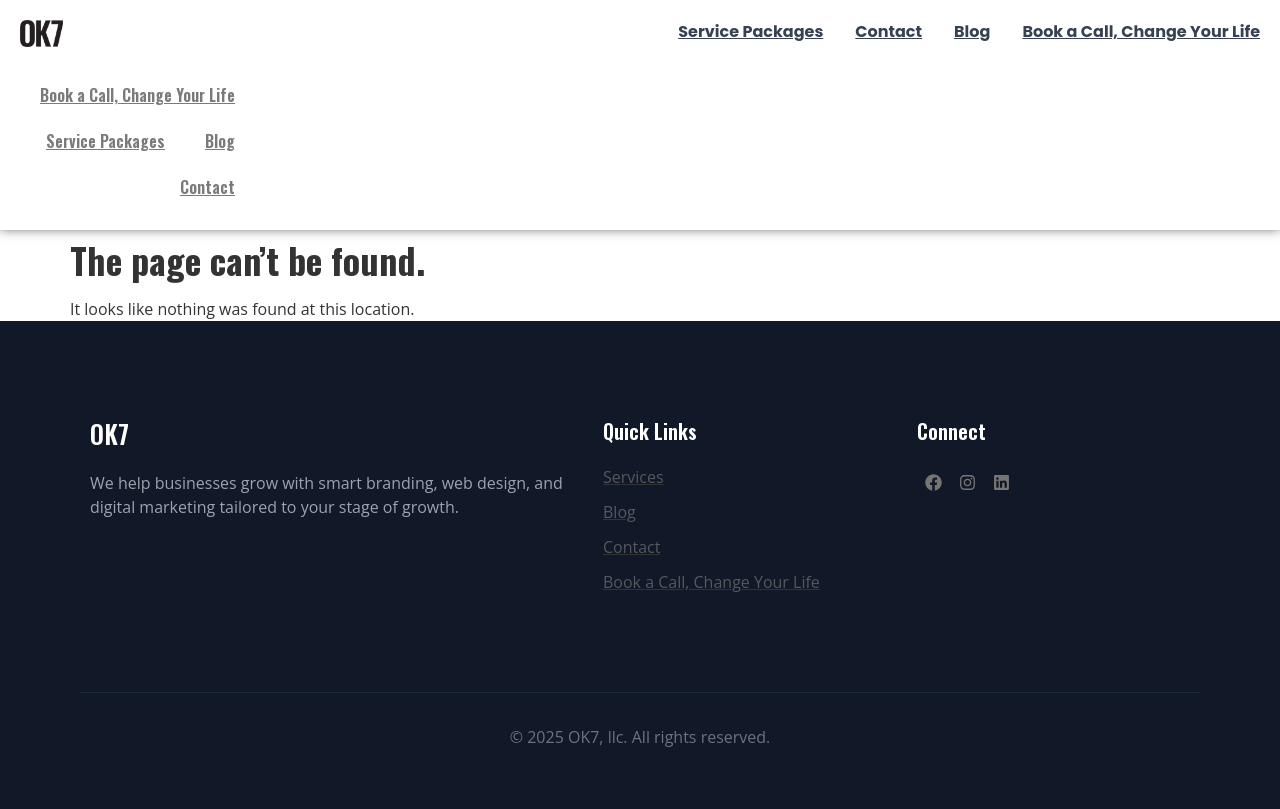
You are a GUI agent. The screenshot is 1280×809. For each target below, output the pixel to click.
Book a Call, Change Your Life (137, 95)
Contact (207, 187)
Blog (220, 141)
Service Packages (105, 141)
